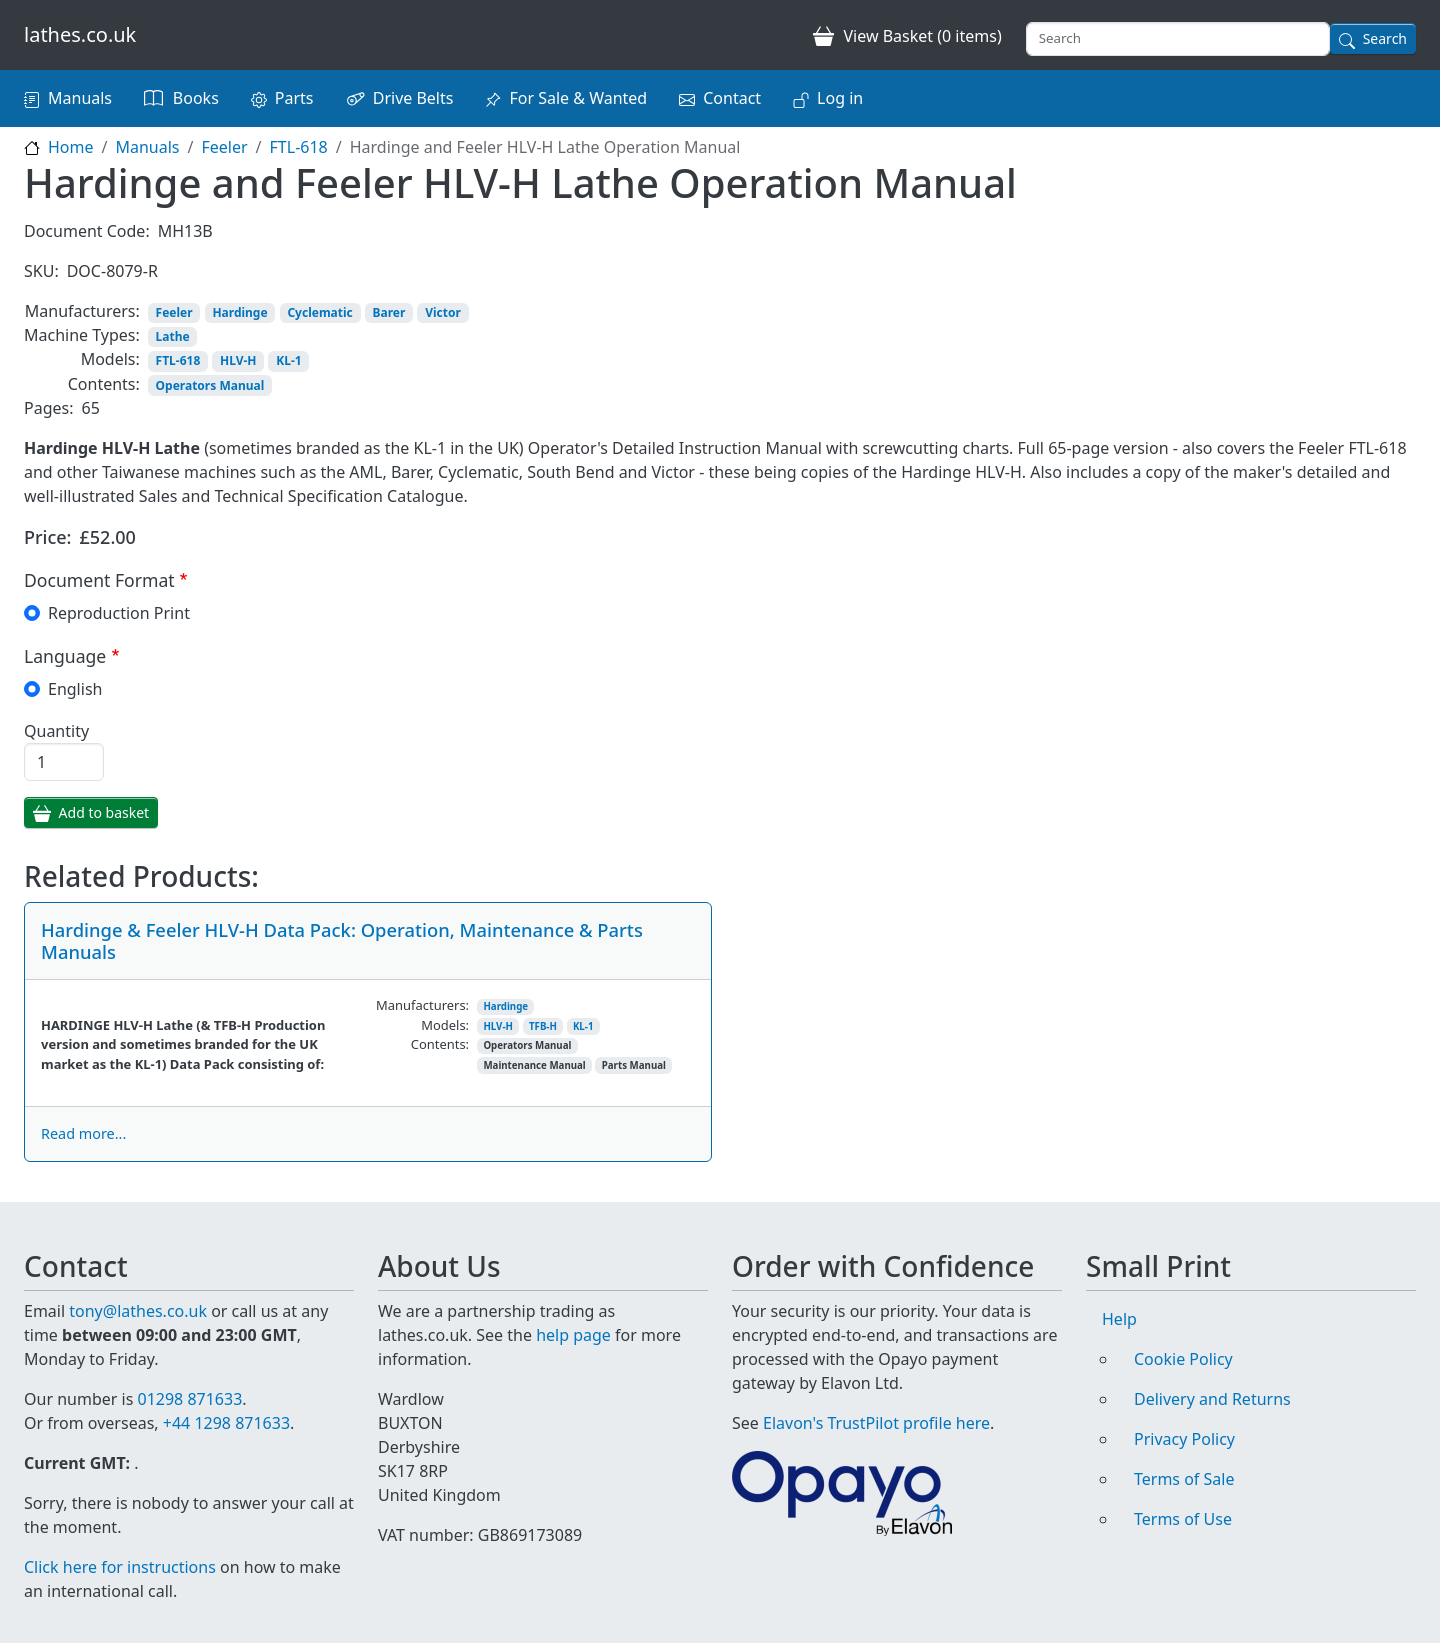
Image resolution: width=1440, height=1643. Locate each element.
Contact (732, 98)
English (75, 689)
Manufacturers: (82, 311)
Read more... (83, 1133)
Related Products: (141, 877)
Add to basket (104, 812)
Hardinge (239, 312)
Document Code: (87, 231)
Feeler (224, 147)
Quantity (56, 731)
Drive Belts (413, 98)
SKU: (41, 271)
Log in (840, 98)
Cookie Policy (1183, 1359)
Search (1385, 38)
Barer (389, 312)
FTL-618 (299, 147)
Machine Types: (82, 335)
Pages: (48, 408)
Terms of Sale (1184, 1479)
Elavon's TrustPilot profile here (876, 1423)
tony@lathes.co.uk (138, 1311)
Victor (443, 312)
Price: (48, 537)
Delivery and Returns (1212, 1399)
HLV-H (238, 360)
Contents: (104, 384)
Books (196, 98)
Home (71, 147)
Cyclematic (319, 312)
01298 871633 (189, 1399)
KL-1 (288, 360)
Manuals (80, 98)
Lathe (173, 336)
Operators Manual (210, 385)
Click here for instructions (120, 1567)
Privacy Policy (1184, 1439)
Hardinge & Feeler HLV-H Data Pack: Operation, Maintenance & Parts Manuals (342, 940)
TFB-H (543, 1026)
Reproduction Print (119, 613)
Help (1119, 1319)
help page (573, 1335)
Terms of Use (1183, 1519)
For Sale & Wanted (578, 98)
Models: (110, 359)
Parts (294, 98)
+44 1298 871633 (226, 1423)
